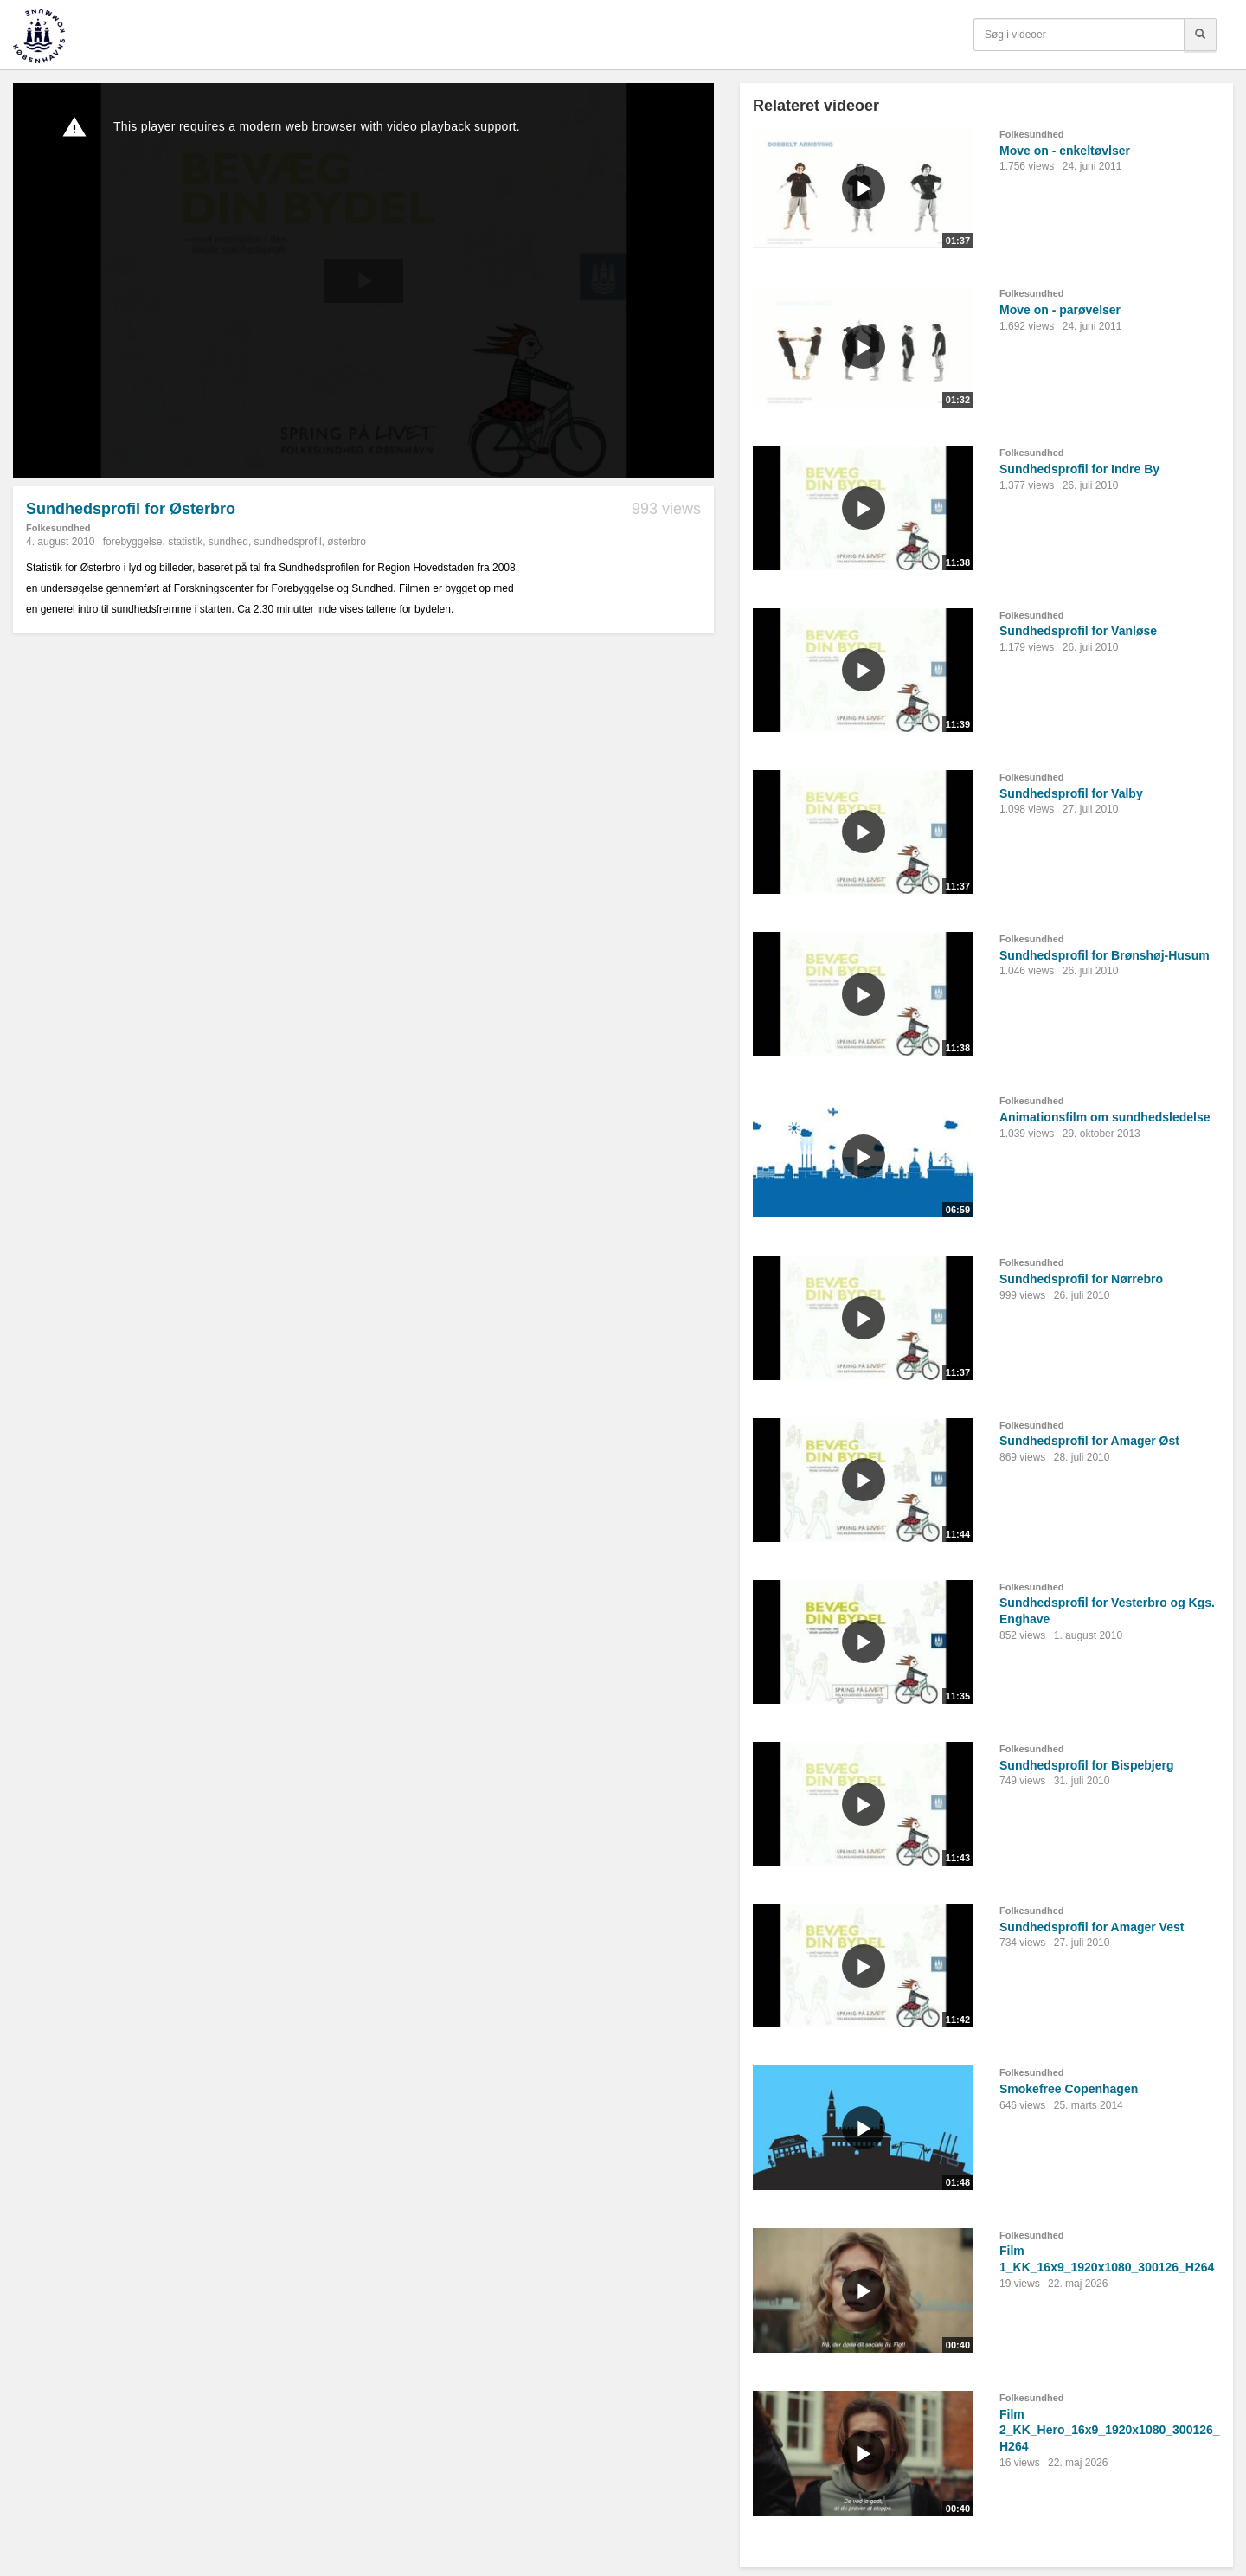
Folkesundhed (58, 528)
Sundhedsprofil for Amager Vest (1091, 1927)
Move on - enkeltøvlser (1064, 150)
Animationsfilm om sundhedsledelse (1105, 1117)
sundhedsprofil (288, 542)
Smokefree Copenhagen (1068, 2089)
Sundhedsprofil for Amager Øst (1089, 1441)
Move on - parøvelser (1060, 310)
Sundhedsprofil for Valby (1071, 793)
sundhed (228, 542)
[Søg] (1200, 34)
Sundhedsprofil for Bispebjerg (1086, 1765)
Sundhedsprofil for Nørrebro (1081, 1279)
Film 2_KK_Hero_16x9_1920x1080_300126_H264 (1109, 2430)
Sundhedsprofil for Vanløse (1078, 631)
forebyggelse (133, 542)
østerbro (346, 542)
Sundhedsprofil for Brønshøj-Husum (1104, 955)
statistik (185, 542)
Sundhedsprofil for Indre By (1079, 469)
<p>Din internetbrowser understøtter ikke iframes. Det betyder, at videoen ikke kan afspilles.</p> (363, 280)
